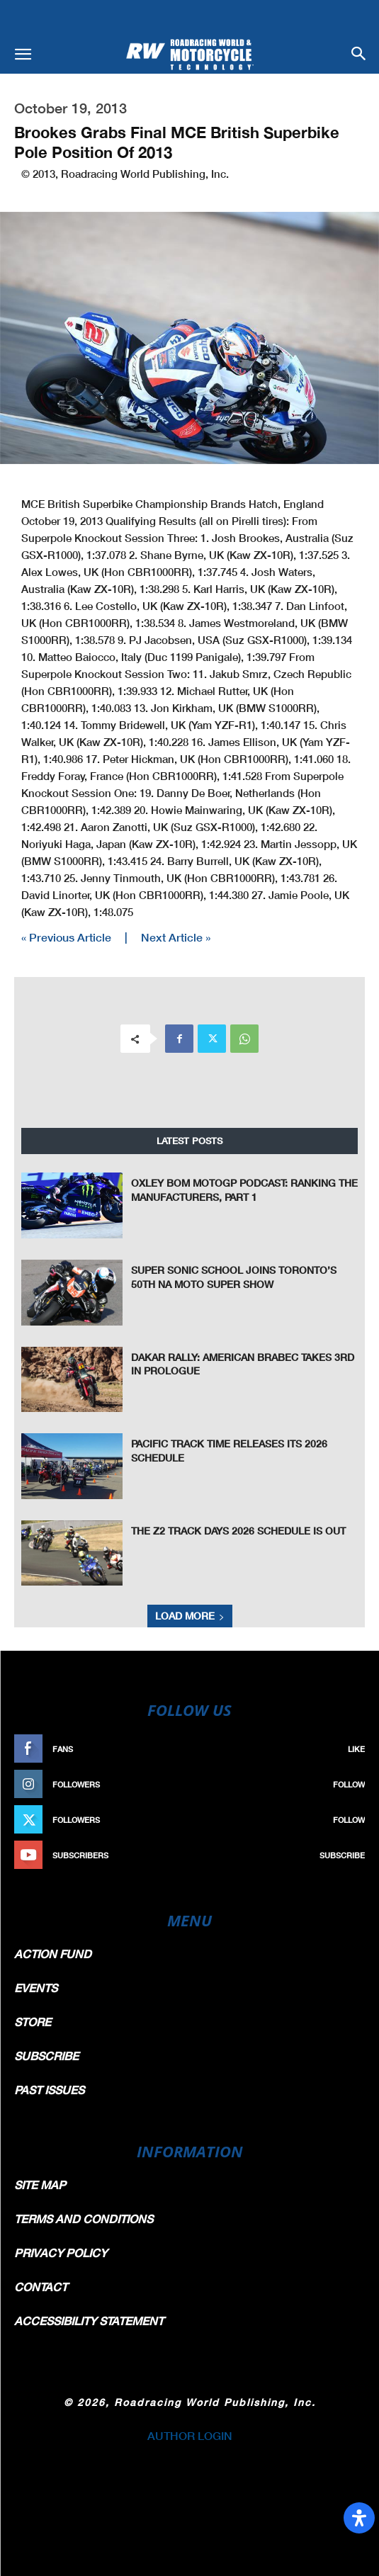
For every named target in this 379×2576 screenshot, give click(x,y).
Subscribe (342, 1855)
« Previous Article (66, 937)
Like (356, 1748)
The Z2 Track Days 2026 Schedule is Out (238, 1531)
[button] (22, 54)
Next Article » (175, 937)
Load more (190, 1616)
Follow (349, 1784)
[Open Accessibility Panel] (359, 2517)
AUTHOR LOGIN (189, 2435)
